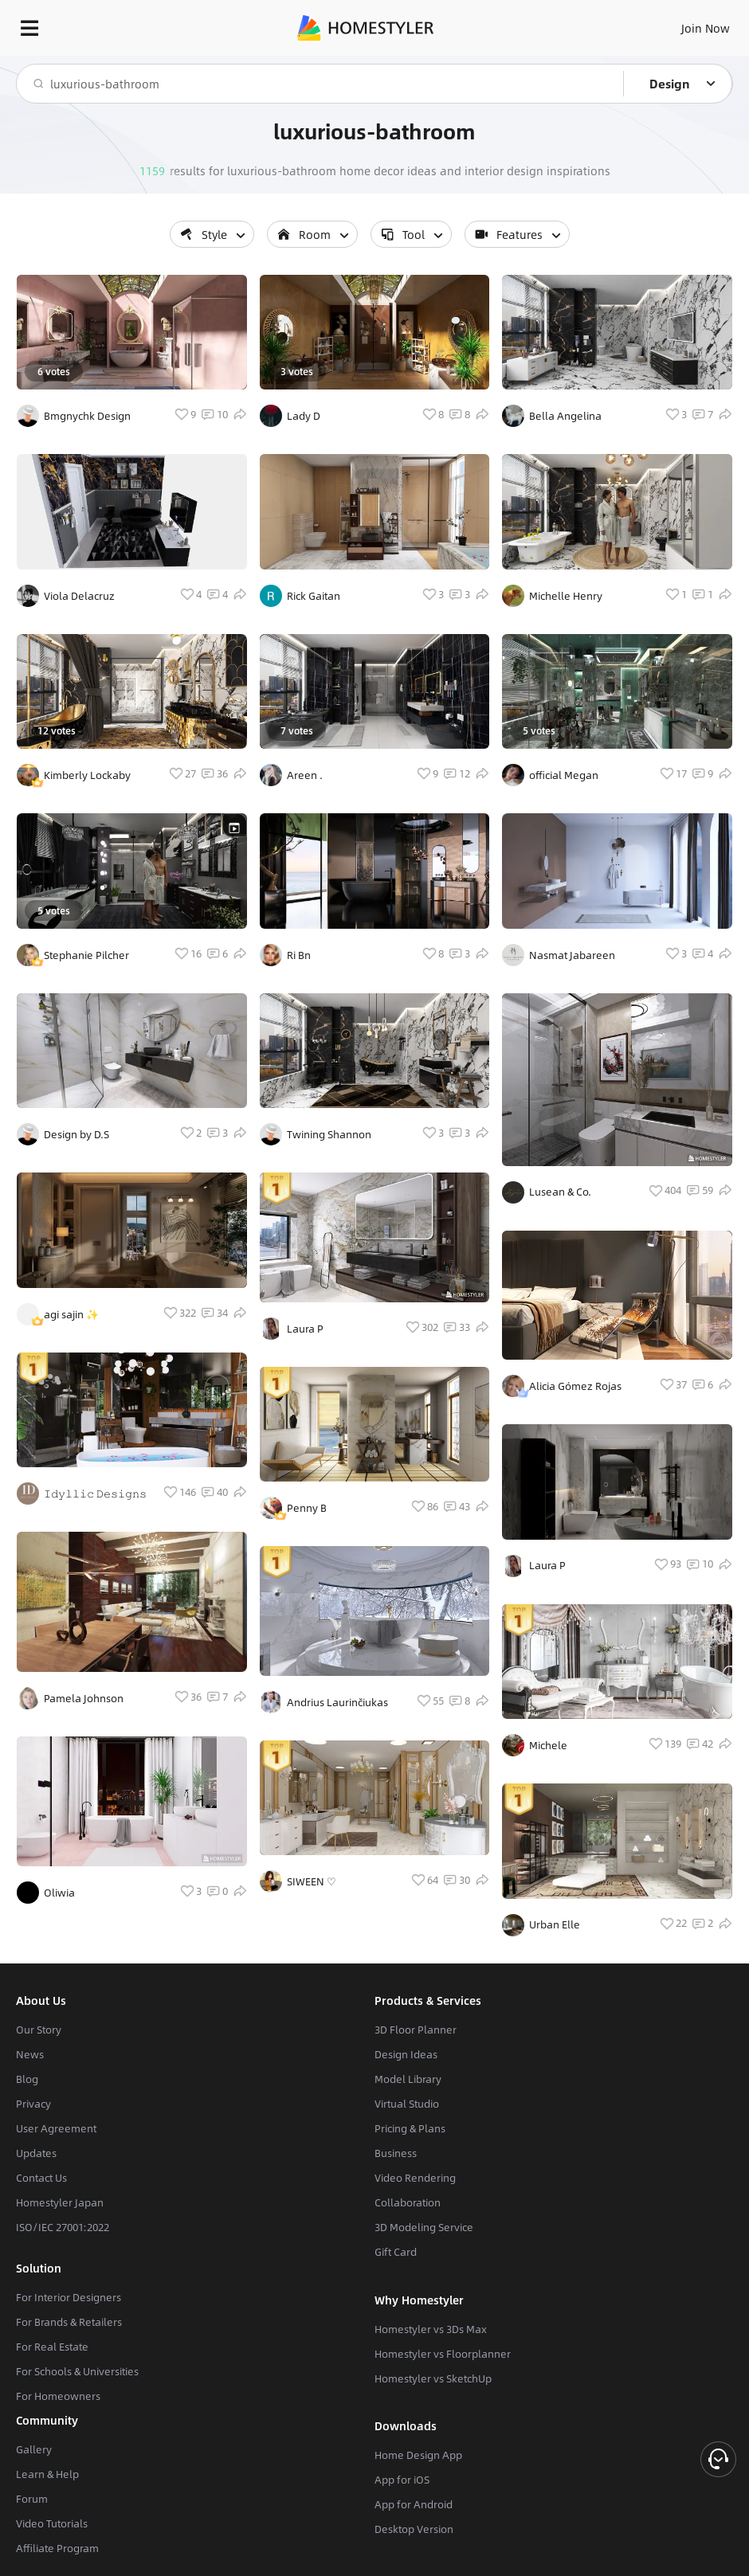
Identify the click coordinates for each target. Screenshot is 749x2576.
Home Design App (418, 2455)
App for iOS (401, 2480)
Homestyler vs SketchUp (433, 2378)
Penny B (307, 1508)
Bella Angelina (565, 416)
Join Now (705, 28)
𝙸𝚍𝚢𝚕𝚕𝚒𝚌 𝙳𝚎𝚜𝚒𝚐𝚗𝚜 (95, 1493)
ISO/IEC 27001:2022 (62, 2227)
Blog (27, 2079)
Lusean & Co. (560, 1192)
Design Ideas (405, 2054)
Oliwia (59, 1893)
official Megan (563, 775)
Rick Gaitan (313, 596)
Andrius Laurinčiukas (337, 1702)
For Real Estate (52, 2347)
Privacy (33, 2104)
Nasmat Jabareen (572, 955)
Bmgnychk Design (87, 416)
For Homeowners (58, 2396)
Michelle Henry (565, 596)
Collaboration (407, 2202)
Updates (36, 2153)
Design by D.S (76, 1134)
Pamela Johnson (84, 1698)
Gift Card (395, 2252)
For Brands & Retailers (69, 2322)
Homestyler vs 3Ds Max (430, 2329)
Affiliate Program (57, 2548)
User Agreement (56, 2128)
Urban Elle (554, 1924)
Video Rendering (415, 2178)
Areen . (305, 775)
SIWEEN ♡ (311, 1881)
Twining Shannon (329, 1134)
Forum (32, 2499)
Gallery (34, 2449)
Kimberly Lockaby (87, 775)
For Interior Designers (68, 2297)
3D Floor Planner (415, 2030)
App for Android (413, 2504)
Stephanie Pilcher (86, 955)
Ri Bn (299, 955)
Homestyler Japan (60, 2202)
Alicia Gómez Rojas (575, 1386)
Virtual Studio (406, 2104)
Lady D (303, 416)
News (30, 2054)
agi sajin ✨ (71, 1314)
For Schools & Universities (77, 2371)
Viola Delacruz (79, 596)
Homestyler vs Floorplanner (442, 2354)
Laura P (305, 1329)
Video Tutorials (52, 2523)
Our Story (38, 2030)
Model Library (407, 2079)
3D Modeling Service (423, 2227)
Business (395, 2153)
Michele (548, 1745)
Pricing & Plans (409, 2128)
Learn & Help (47, 2474)
